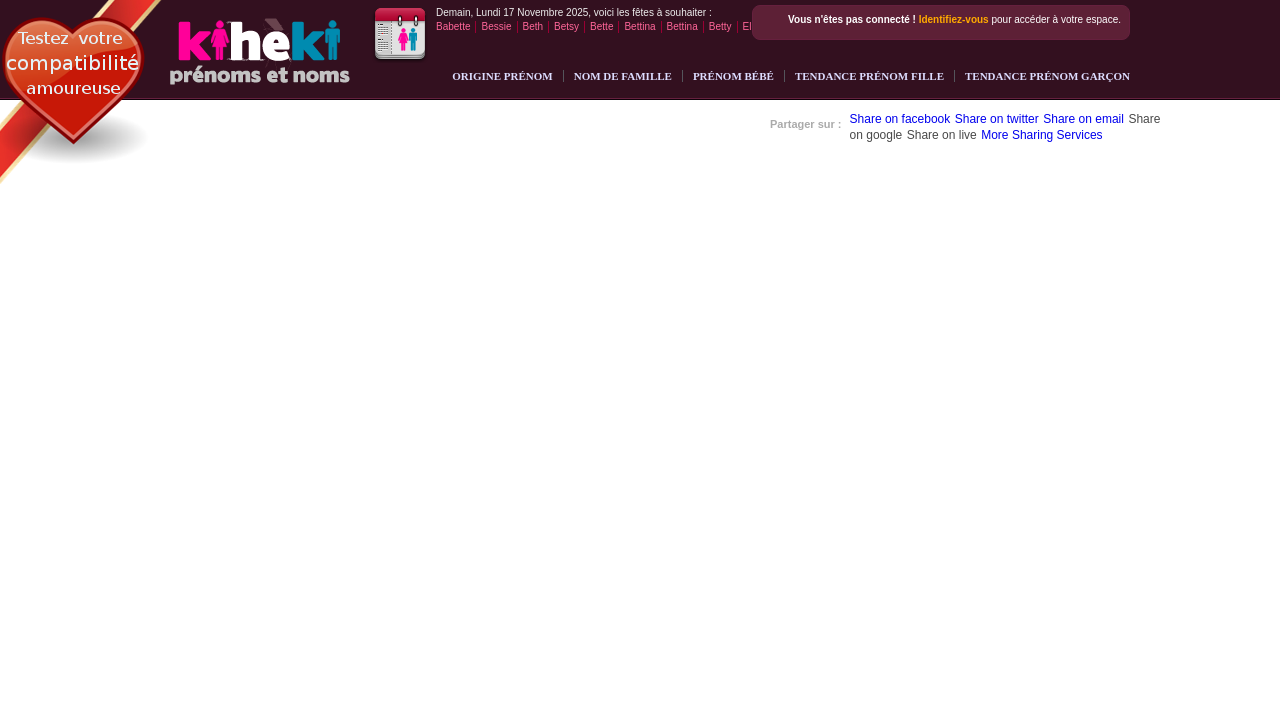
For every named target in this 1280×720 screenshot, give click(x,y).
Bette (601, 26)
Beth (533, 26)
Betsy (566, 26)
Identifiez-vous (954, 19)
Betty (720, 26)
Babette (453, 26)
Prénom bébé (733, 76)
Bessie (496, 26)
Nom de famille (623, 76)
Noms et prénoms (262, 51)
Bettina (639, 26)
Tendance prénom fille (869, 76)
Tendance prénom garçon (1047, 76)
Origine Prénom (502, 76)
